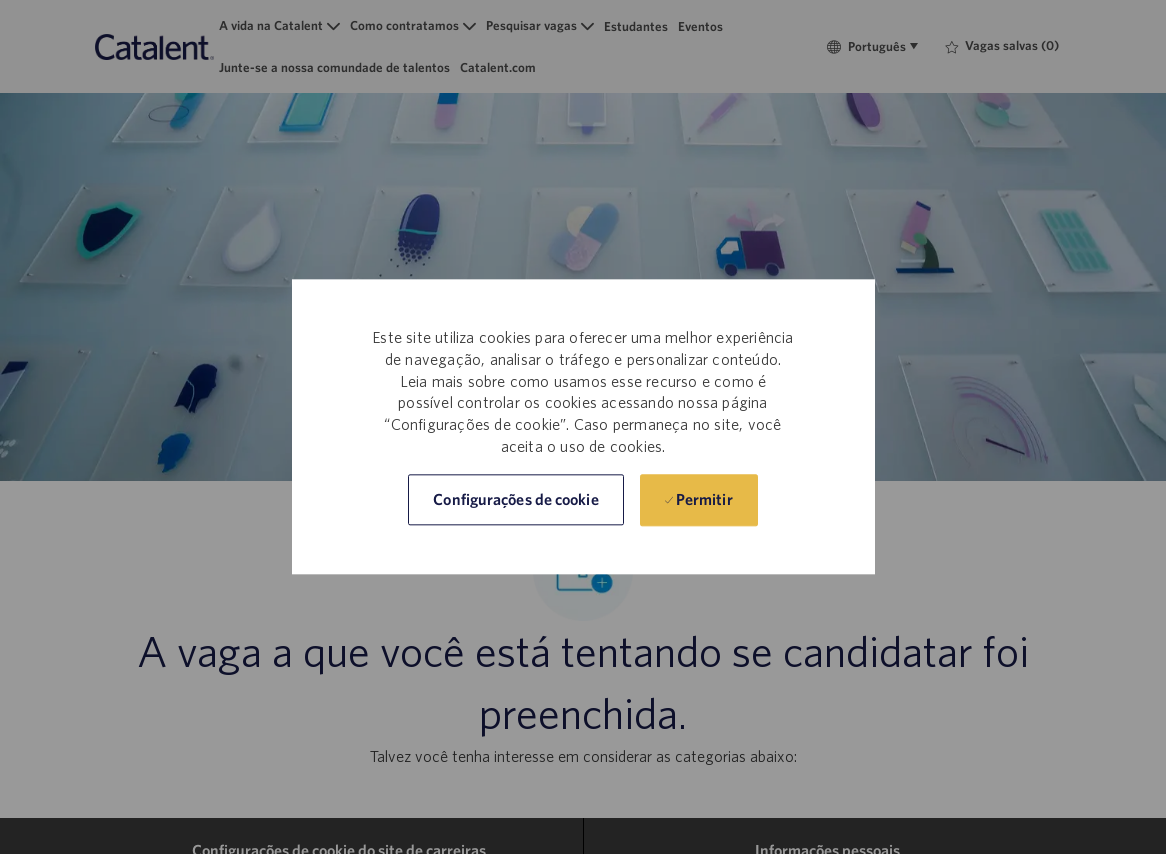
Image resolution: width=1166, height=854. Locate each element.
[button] (515, 500)
